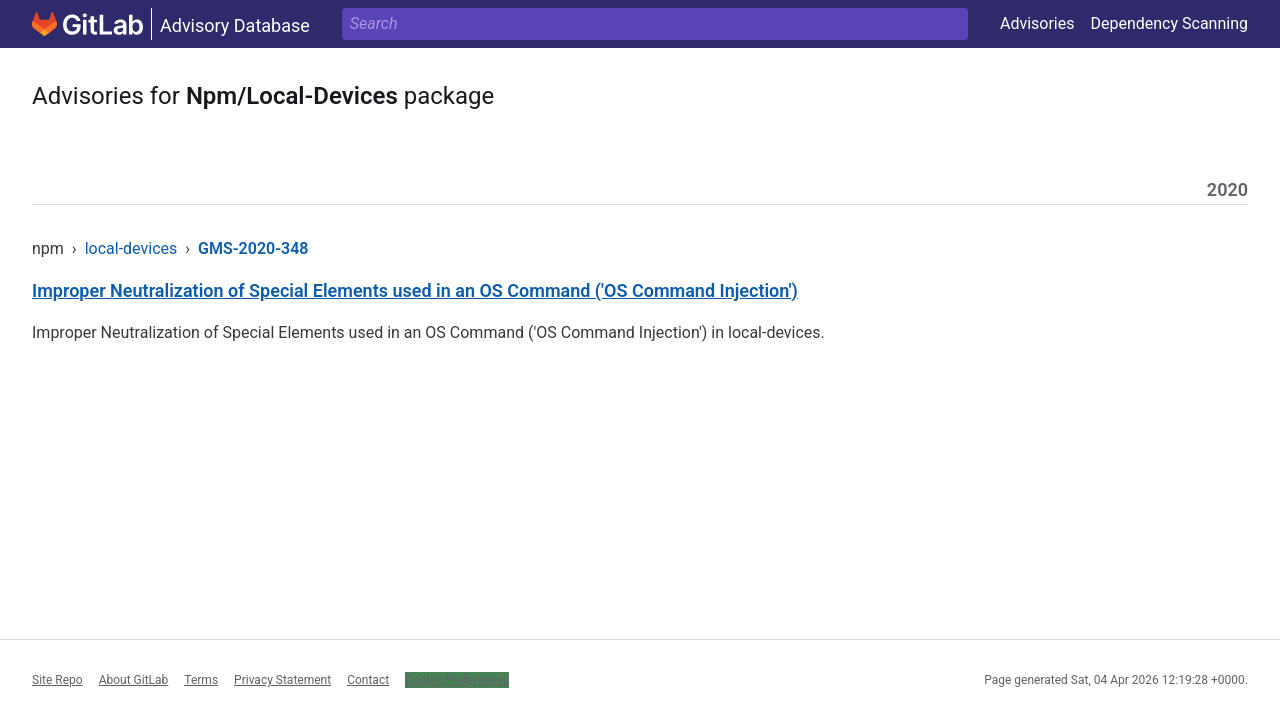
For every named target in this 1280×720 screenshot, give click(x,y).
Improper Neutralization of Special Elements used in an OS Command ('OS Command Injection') (415, 290)
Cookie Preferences (457, 680)
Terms (201, 680)
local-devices (131, 248)
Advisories (1037, 23)
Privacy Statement (282, 680)
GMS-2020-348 (253, 248)
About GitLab (134, 680)
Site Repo (57, 680)
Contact (368, 680)
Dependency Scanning (1169, 23)
